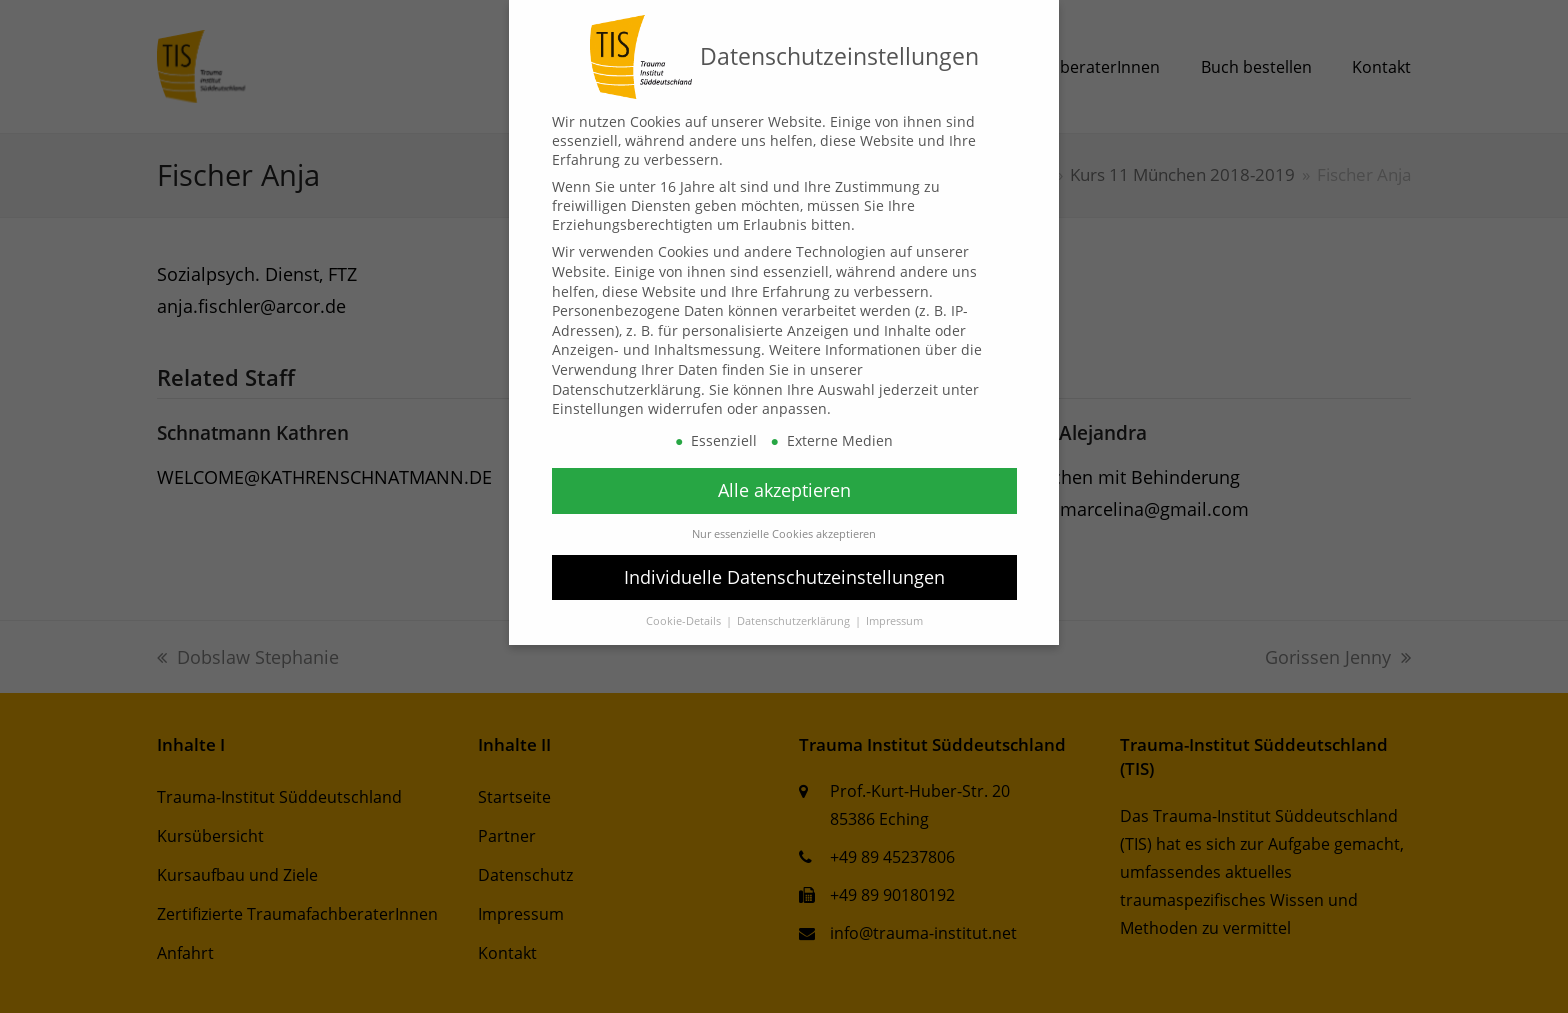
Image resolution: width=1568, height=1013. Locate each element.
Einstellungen (598, 408)
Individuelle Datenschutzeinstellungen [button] (784, 577)
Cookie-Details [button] (685, 621)
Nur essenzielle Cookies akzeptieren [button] (784, 534)
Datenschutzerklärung (626, 389)
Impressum (894, 621)
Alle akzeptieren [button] (784, 490)
